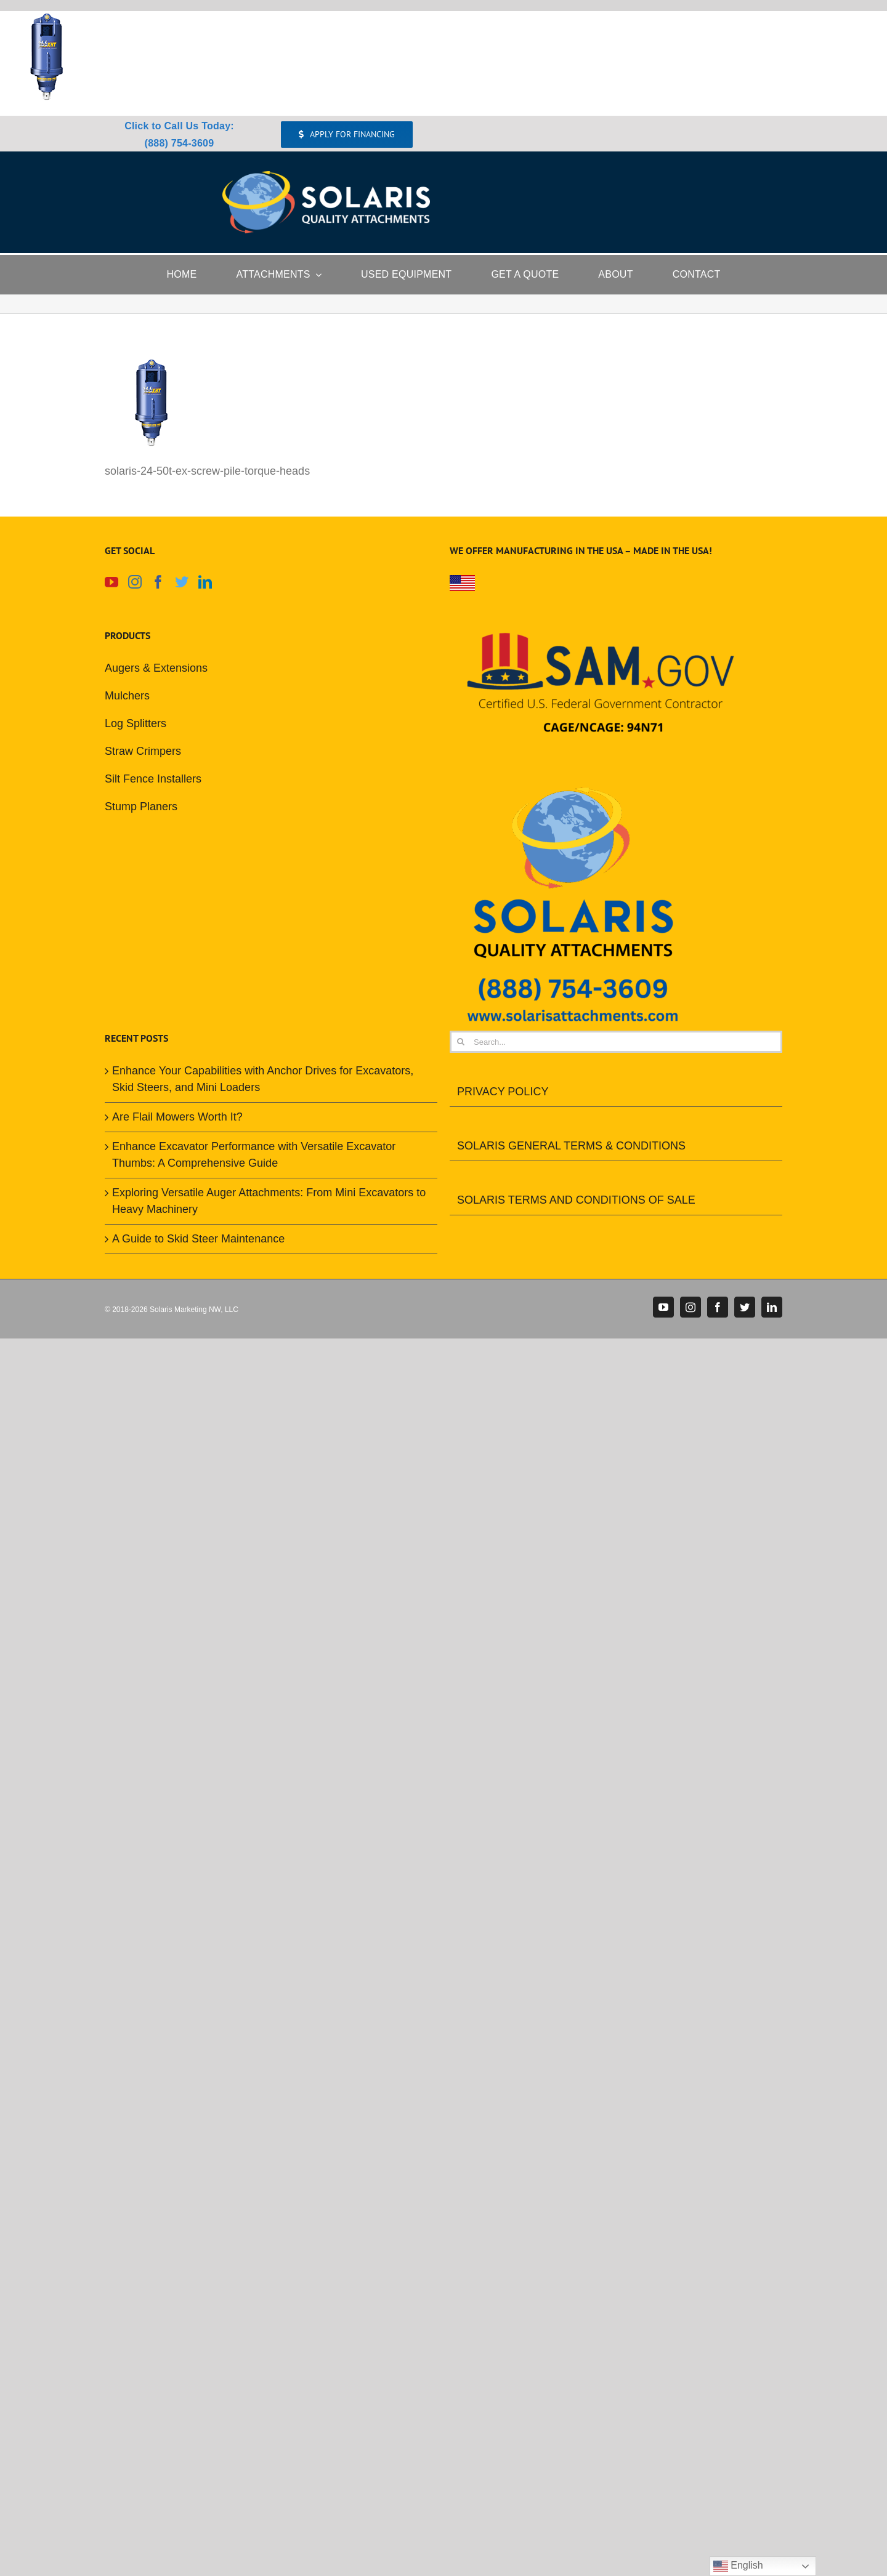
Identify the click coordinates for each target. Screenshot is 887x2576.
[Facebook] (158, 582)
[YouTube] (111, 582)
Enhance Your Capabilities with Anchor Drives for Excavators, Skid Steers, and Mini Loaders (262, 1079)
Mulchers (127, 696)
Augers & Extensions (156, 668)
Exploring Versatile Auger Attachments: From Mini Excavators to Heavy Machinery (269, 1200)
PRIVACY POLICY (502, 1091)
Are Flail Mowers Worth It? (177, 1117)
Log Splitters (135, 723)
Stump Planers (141, 806)
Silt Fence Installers (153, 779)
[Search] (461, 1042)
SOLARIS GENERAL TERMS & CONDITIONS (571, 1146)
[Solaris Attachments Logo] (326, 177)
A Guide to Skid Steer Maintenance (198, 1239)
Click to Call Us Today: (179, 126)
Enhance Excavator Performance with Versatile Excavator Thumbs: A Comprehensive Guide (253, 1154)
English (738, 2566)
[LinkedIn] (205, 582)
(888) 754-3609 (179, 143)
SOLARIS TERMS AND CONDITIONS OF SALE (576, 1200)
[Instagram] (135, 582)
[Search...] (616, 1042)
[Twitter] (181, 582)
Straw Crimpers (143, 751)
